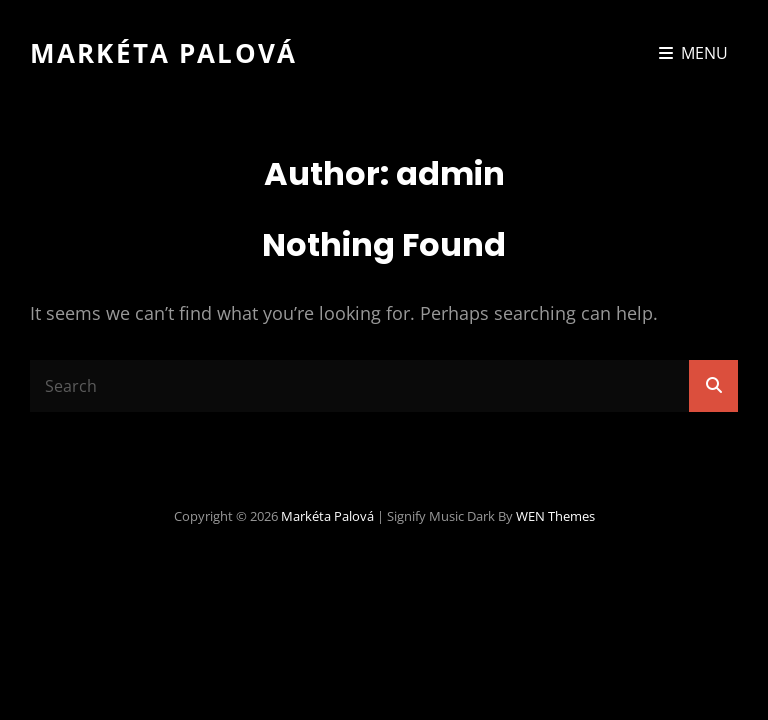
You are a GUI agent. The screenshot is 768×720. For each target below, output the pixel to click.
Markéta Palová (163, 53)
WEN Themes (555, 516)
